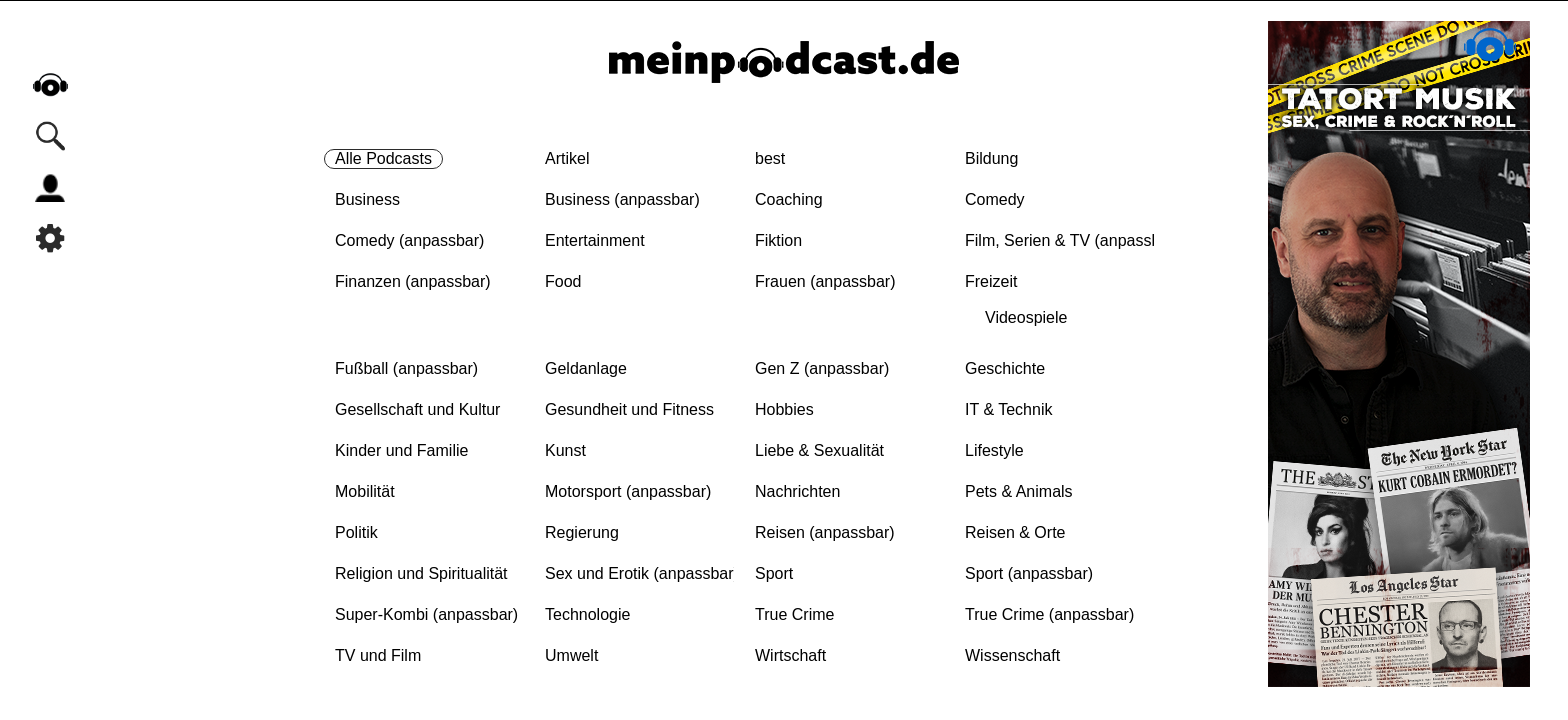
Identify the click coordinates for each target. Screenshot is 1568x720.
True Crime (794, 614)
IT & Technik (1008, 409)
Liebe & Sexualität (819, 450)
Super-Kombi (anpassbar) (426, 614)
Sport (774, 573)
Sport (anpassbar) (1029, 573)
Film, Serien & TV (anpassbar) (1072, 240)
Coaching (789, 199)
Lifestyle (994, 450)
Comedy (995, 199)
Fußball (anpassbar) (406, 368)
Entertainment (595, 240)
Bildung (991, 158)
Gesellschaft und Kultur (417, 409)
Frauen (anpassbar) (825, 281)
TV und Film (378, 655)
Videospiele (1026, 317)
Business (367, 199)
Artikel (567, 158)
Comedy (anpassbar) (409, 240)
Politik (356, 532)
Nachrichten (797, 491)
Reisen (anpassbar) (825, 532)
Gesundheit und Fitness (629, 409)
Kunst (565, 450)
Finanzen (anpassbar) (413, 281)
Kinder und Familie (401, 450)
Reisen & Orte (1015, 532)
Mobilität (365, 491)
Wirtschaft (790, 655)
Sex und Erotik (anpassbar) (642, 573)
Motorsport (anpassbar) (628, 491)
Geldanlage (586, 368)
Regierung (582, 532)
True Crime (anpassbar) (1049, 614)
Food (563, 281)
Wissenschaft (1012, 655)
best (770, 158)
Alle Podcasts (383, 158)
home (50, 84)
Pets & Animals (1019, 491)
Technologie (587, 614)
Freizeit (991, 281)
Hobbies (784, 409)
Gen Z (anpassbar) (822, 368)
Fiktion (778, 240)
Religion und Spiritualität (421, 573)
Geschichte (1005, 368)
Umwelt (571, 655)
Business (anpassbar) (622, 199)
